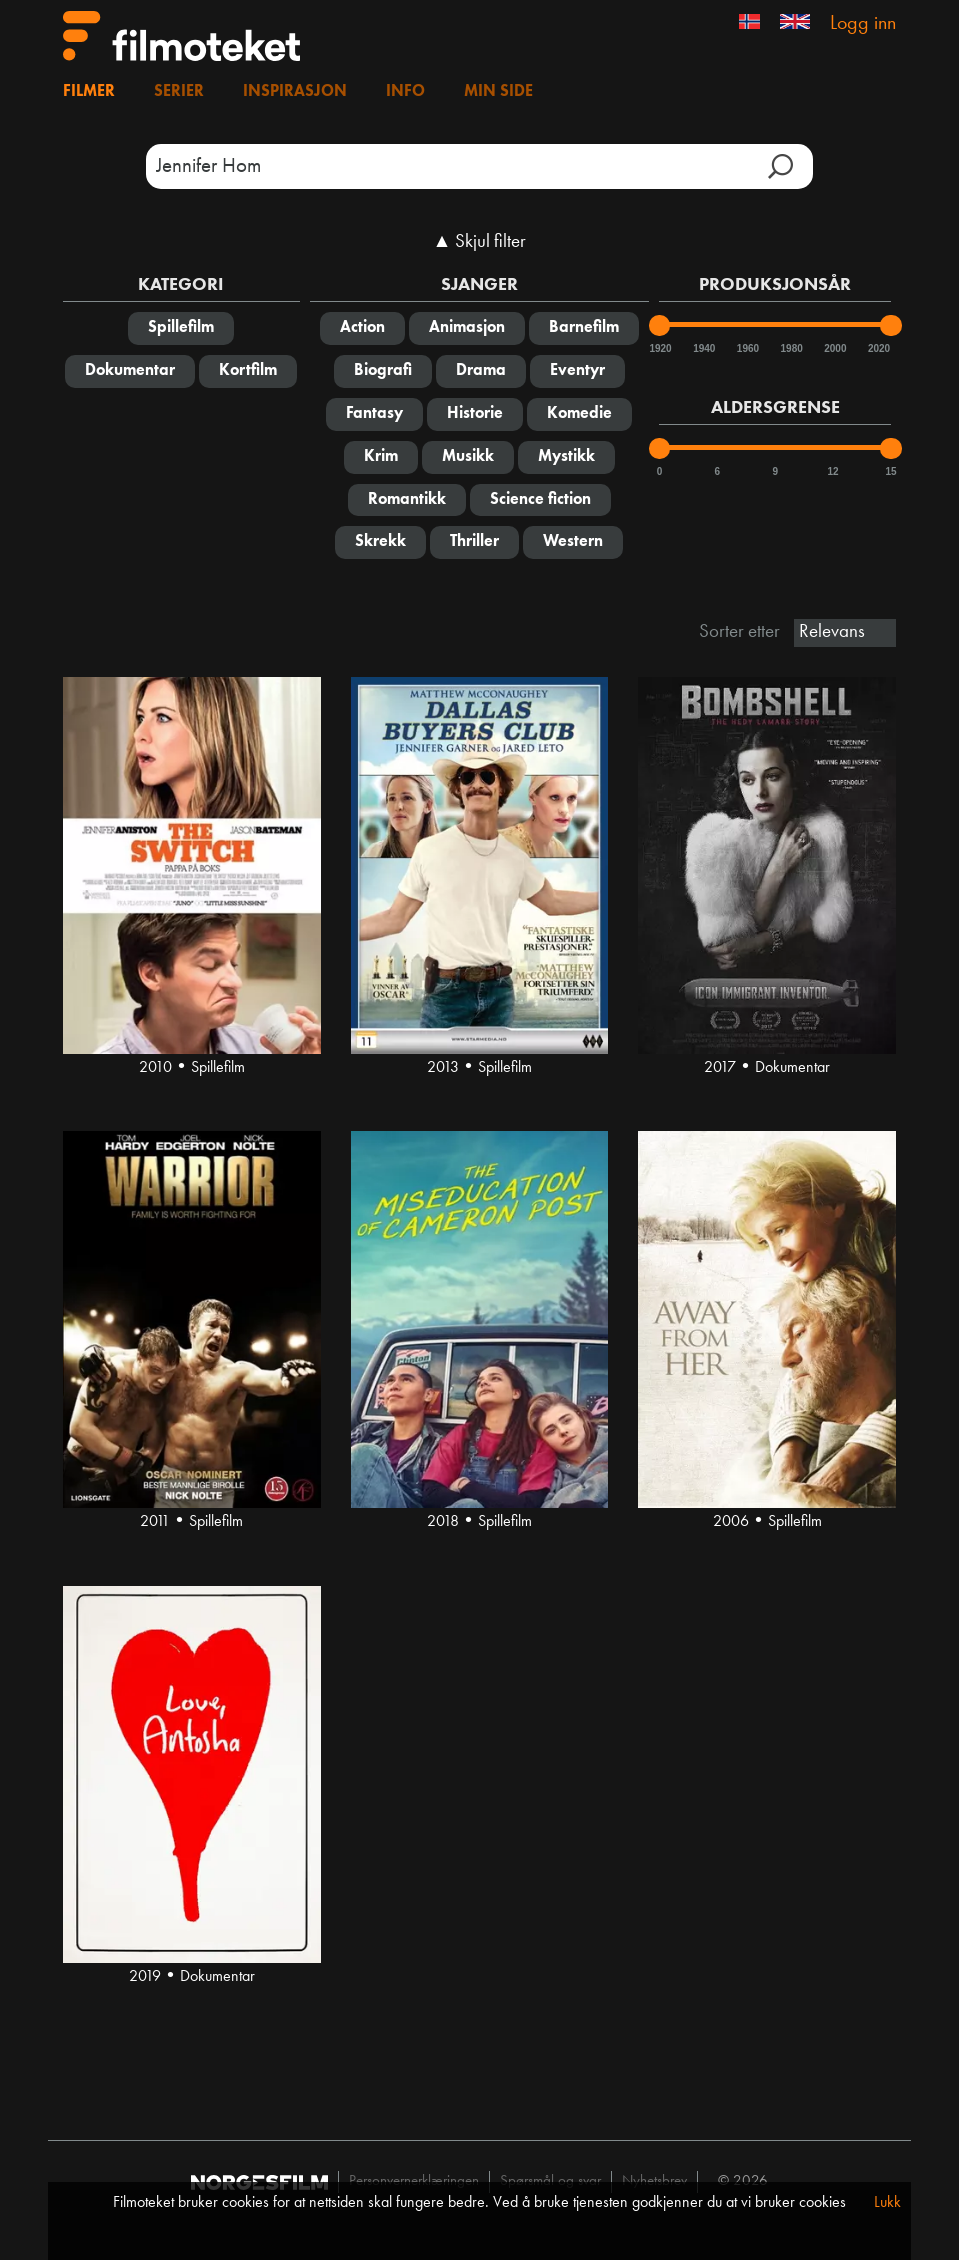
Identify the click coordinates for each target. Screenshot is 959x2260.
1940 (703, 348)
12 (833, 471)
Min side (498, 92)
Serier (179, 92)
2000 (834, 348)
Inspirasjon (295, 92)
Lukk (887, 2203)
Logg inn (863, 24)
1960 (747, 348)
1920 (659, 348)
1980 (791, 348)
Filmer (89, 92)
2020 (878, 348)
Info (405, 92)
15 (890, 471)
